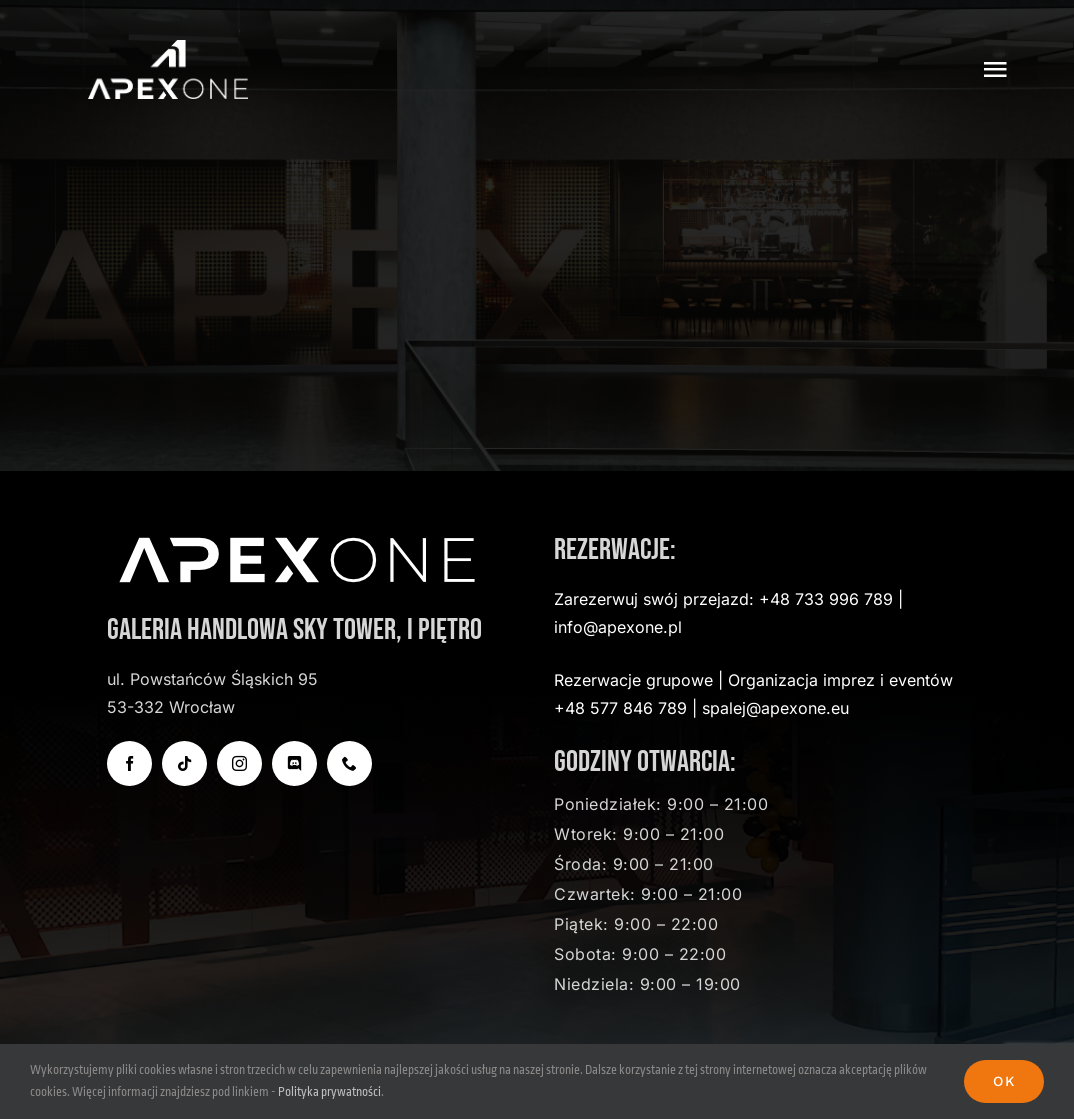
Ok (1004, 1081)
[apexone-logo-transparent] (168, 49)
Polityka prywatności (329, 1092)
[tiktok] (184, 763)
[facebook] (129, 763)
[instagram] (239, 763)
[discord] (294, 763)
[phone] (349, 763)
